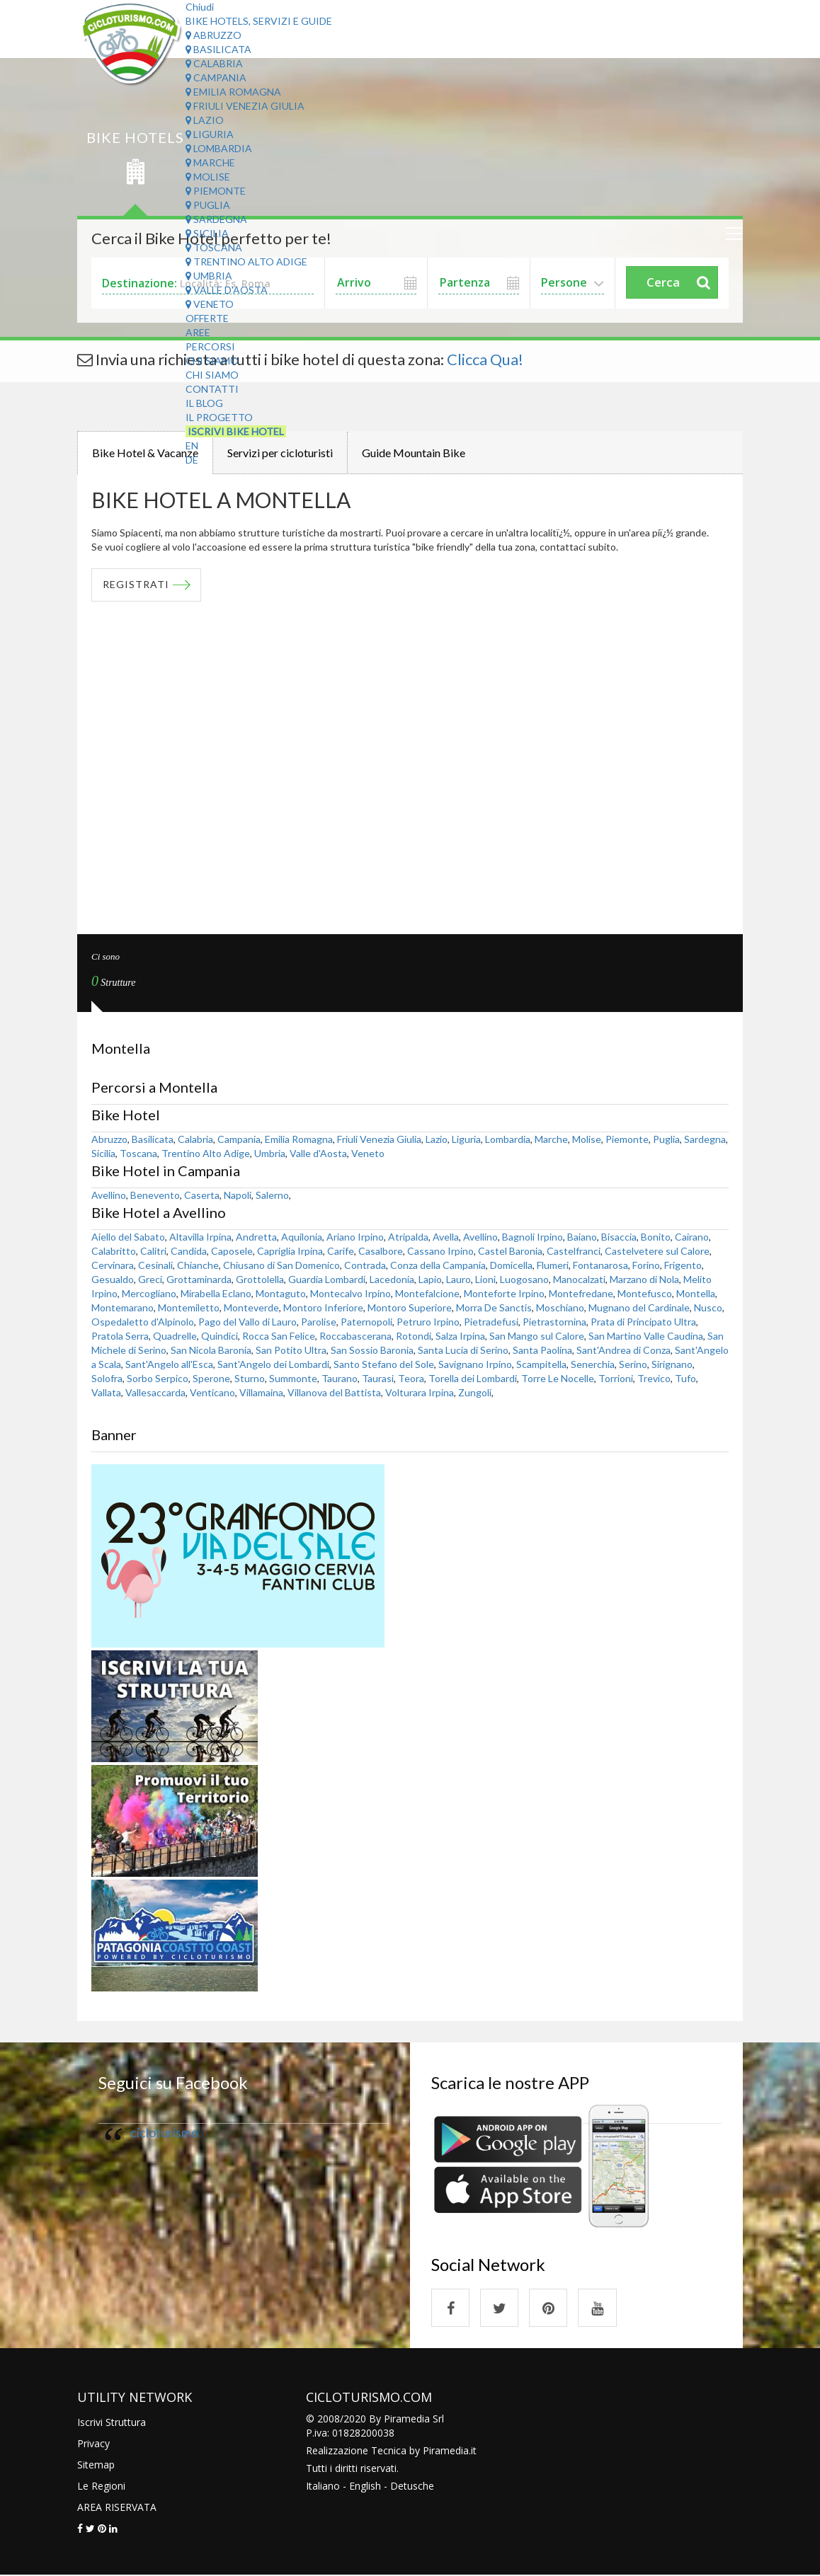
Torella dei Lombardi (472, 1378)
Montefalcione (427, 1293)
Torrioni (615, 1378)
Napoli (237, 1195)
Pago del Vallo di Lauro (247, 1322)
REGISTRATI (136, 585)
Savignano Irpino (475, 1364)
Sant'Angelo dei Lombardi (273, 1364)
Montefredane (581, 1293)
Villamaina (261, 1392)
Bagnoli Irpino (532, 1237)
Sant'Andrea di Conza (623, 1350)
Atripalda (408, 1237)
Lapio (430, 1279)
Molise (208, 177)
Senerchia (593, 1364)
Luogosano (524, 1279)
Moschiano (560, 1307)
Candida (189, 1251)
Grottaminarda (199, 1279)
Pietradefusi (491, 1322)
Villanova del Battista (334, 1392)
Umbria (209, 276)
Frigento (683, 1265)
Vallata (106, 1392)
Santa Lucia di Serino (463, 1350)
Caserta (202, 1195)
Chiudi (200, 7)
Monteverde (251, 1307)
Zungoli (474, 1392)
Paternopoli (366, 1322)
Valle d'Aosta (227, 290)
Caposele (232, 1251)
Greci (150, 1279)
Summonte (293, 1378)
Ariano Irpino (355, 1237)
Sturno (249, 1378)
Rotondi (413, 1336)
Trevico (654, 1378)
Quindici (219, 1336)
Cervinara (112, 1265)
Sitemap (96, 2465)
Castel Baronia (510, 1251)
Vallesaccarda (155, 1392)
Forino (646, 1265)
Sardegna (216, 219)
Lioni (485, 1279)
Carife (340, 1251)
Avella (446, 1237)
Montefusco (644, 1293)
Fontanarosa (600, 1265)
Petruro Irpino (428, 1322)
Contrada (365, 1265)
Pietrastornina (554, 1322)
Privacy (93, 2444)
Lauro (458, 1279)
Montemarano (122, 1307)
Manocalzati (579, 1279)
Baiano (582, 1237)
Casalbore (380, 1251)
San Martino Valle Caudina (645, 1336)
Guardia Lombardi (326, 1279)
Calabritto (113, 1251)
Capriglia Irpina (290, 1251)
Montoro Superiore (410, 1307)
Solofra (107, 1378)
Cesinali (155, 1265)
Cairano (692, 1237)
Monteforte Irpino (504, 1293)
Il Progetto (219, 417)
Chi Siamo (212, 361)
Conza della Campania (438, 1265)
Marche (210, 162)
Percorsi (210, 346)
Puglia (208, 205)
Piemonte (216, 191)
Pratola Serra (120, 1336)
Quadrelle (175, 1336)
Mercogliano (149, 1293)
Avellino (108, 1195)
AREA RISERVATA (116, 2507)
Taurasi (378, 1378)
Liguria (210, 134)
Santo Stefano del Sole (384, 1364)
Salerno (272, 1195)
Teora (411, 1378)
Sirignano (672, 1364)
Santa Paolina (542, 1350)
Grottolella (260, 1279)
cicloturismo (164, 2132)
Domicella (511, 1265)
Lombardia (219, 148)
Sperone (211, 1378)
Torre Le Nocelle (557, 1378)
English (365, 2486)
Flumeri (553, 1265)
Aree (198, 332)
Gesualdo (112, 1279)
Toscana (214, 247)
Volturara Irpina (419, 1392)
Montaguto (281, 1293)
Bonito (656, 1237)
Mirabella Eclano (216, 1293)
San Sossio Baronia (372, 1350)
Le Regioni (101, 2486)
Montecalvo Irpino (350, 1293)
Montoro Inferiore (323, 1307)
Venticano (212, 1392)
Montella (695, 1293)
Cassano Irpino (440, 1251)
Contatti (212, 389)
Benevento (155, 1195)
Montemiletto (189, 1307)
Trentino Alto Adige (246, 261)
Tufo (685, 1378)
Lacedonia (392, 1279)
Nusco (708, 1307)
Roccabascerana (355, 1336)
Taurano (339, 1378)
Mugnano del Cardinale (639, 1307)
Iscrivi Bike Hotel (236, 431)
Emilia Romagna (233, 92)
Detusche (412, 2486)
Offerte (207, 318)
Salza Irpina (460, 1336)
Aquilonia (301, 1237)
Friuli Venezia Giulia (245, 106)
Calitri (153, 1251)
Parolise (318, 1322)
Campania (216, 77)
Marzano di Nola (644, 1279)
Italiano (323, 2486)
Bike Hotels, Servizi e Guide (259, 21)
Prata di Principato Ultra (643, 1322)
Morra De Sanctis (494, 1307)
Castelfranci (573, 1251)
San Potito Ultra (291, 1350)
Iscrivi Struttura (111, 2423)
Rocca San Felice (278, 1336)
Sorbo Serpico (157, 1378)
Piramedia (446, 2451)
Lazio (205, 120)
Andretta (256, 1237)
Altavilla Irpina (200, 1237)
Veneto (210, 304)
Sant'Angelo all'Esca (169, 1364)
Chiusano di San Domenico (281, 1265)
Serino (633, 1364)
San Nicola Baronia (211, 1350)
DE (192, 460)
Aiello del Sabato (128, 1237)
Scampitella (541, 1364)
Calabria (214, 63)
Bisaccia (619, 1237)
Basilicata (218, 49)
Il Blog (204, 403)
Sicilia (207, 233)
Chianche (198, 1265)
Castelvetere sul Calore (657, 1251)
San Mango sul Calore (536, 1336)
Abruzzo (213, 35)
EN (192, 445)
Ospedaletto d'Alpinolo (142, 1322)
